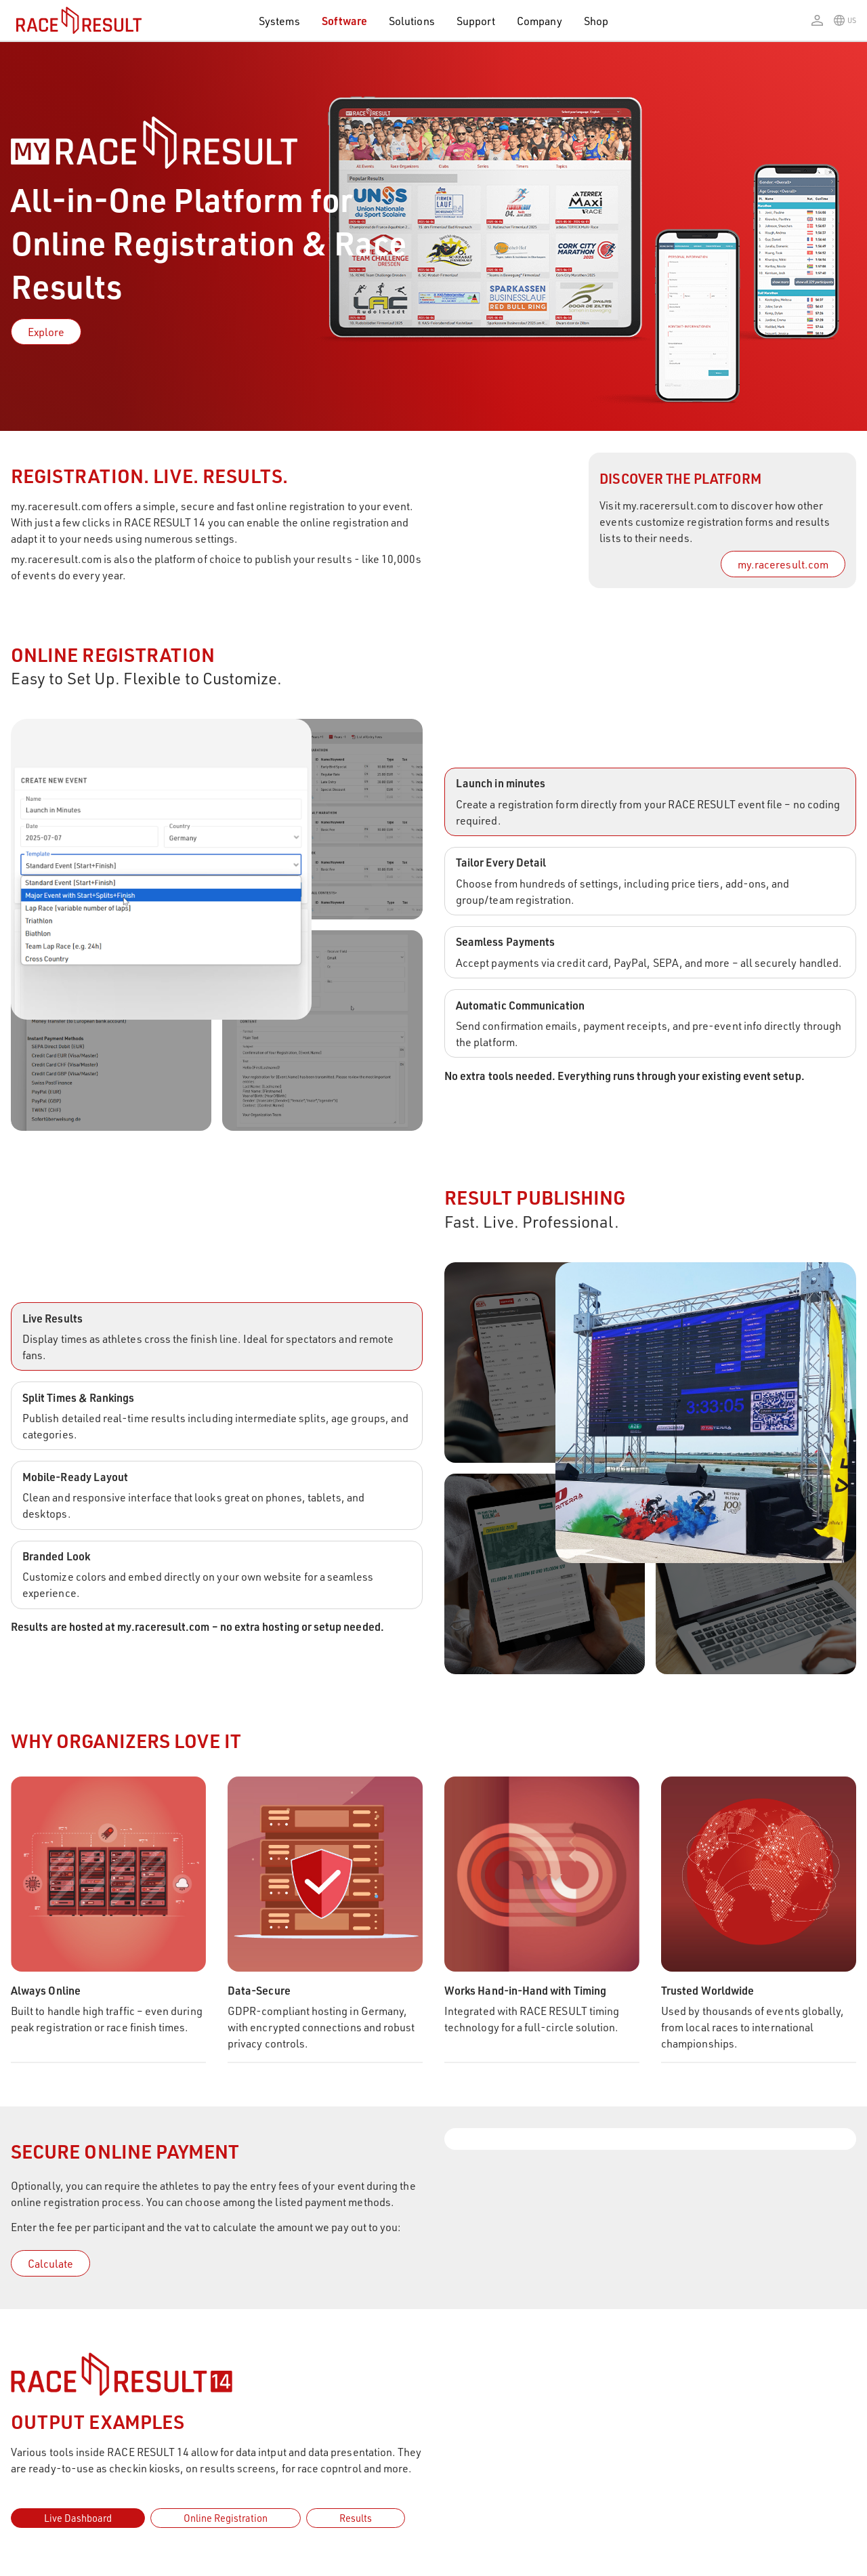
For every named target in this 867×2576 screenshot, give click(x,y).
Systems (279, 21)
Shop (596, 21)
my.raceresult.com (783, 564)
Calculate (50, 2263)
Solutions (412, 21)
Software (345, 21)
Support (476, 21)
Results (355, 2517)
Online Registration (226, 2517)
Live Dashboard (78, 2517)
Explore (46, 332)
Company (539, 21)
